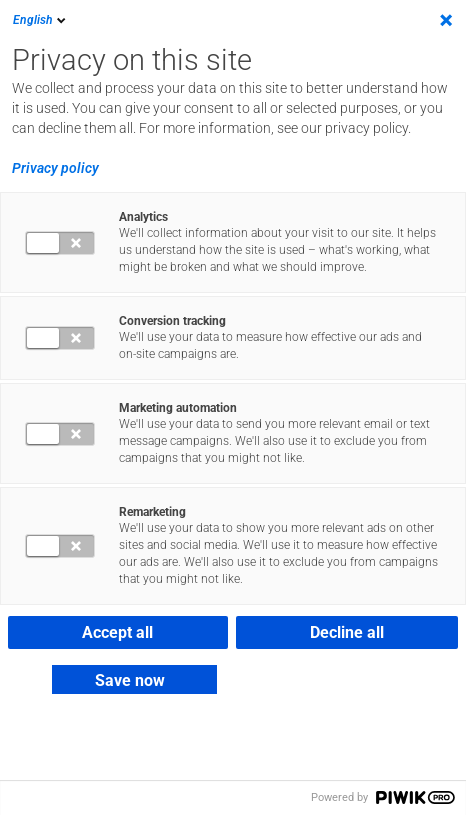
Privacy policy (55, 168)
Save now (130, 680)
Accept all (117, 632)
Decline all (347, 632)
